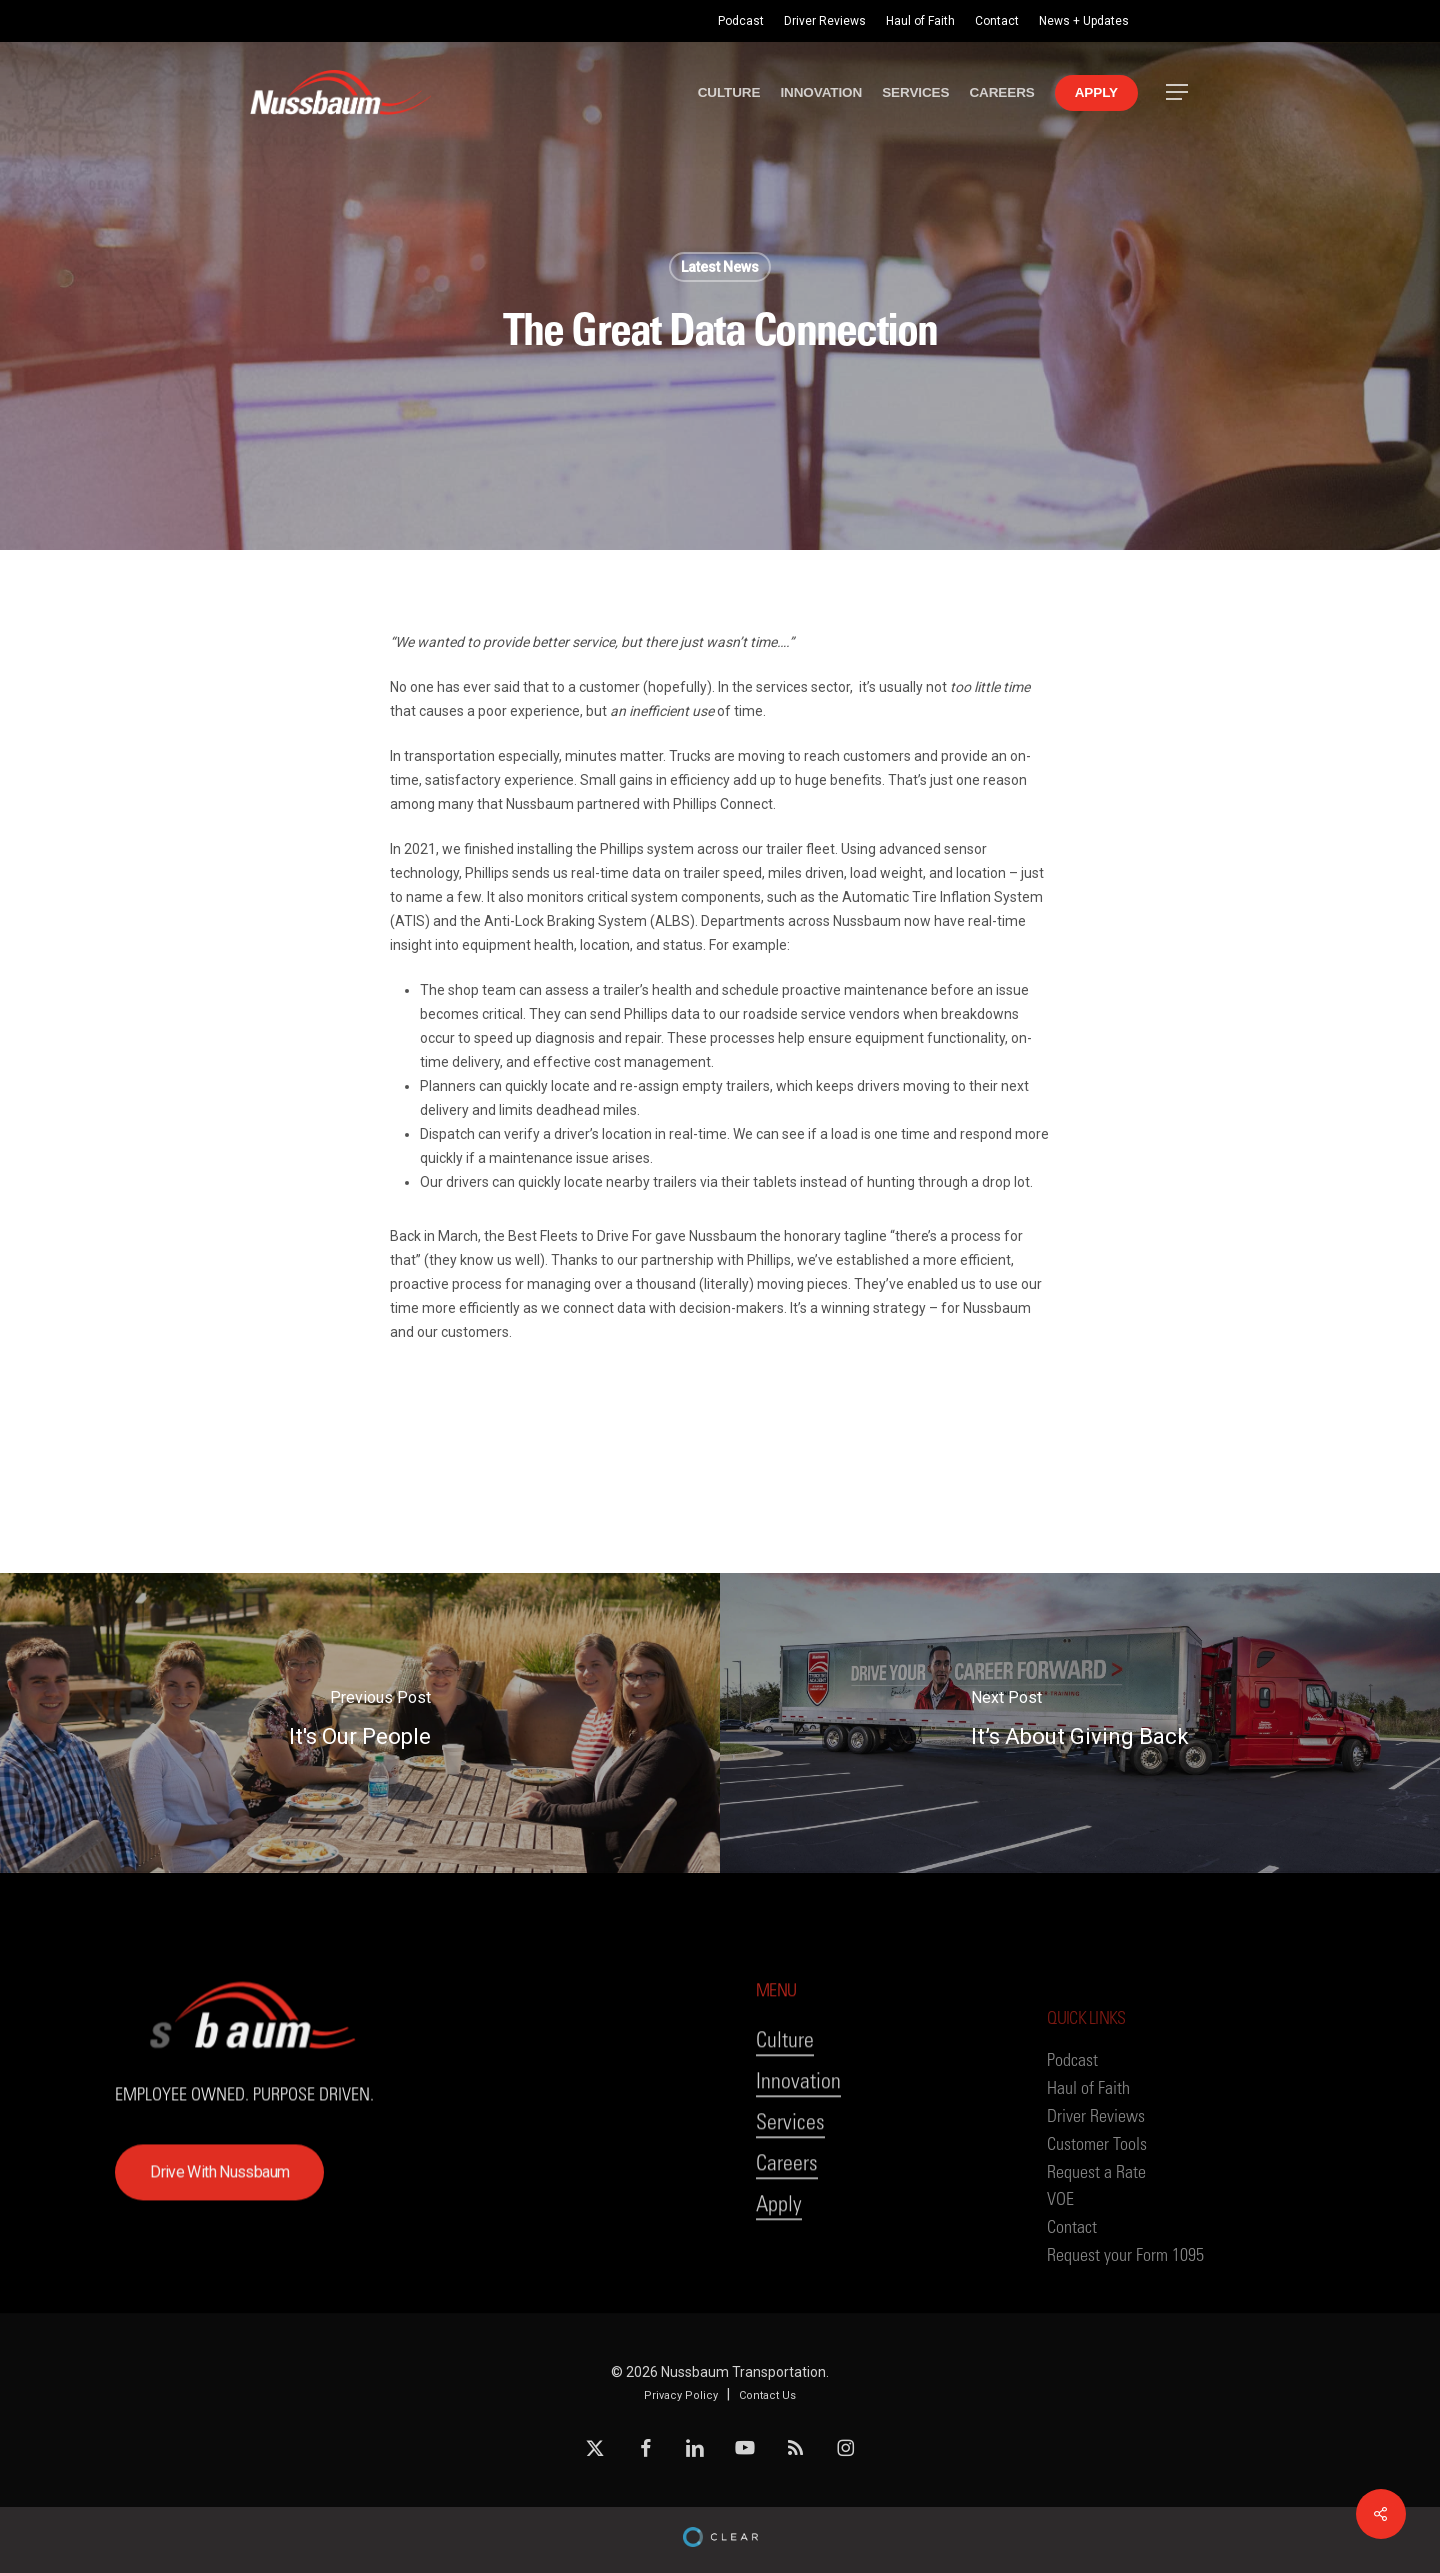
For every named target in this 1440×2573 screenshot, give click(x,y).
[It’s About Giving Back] (1080, 1723)
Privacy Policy (681, 2395)
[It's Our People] (360, 1723)
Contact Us (767, 2395)
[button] (1178, 92)
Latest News (720, 267)
